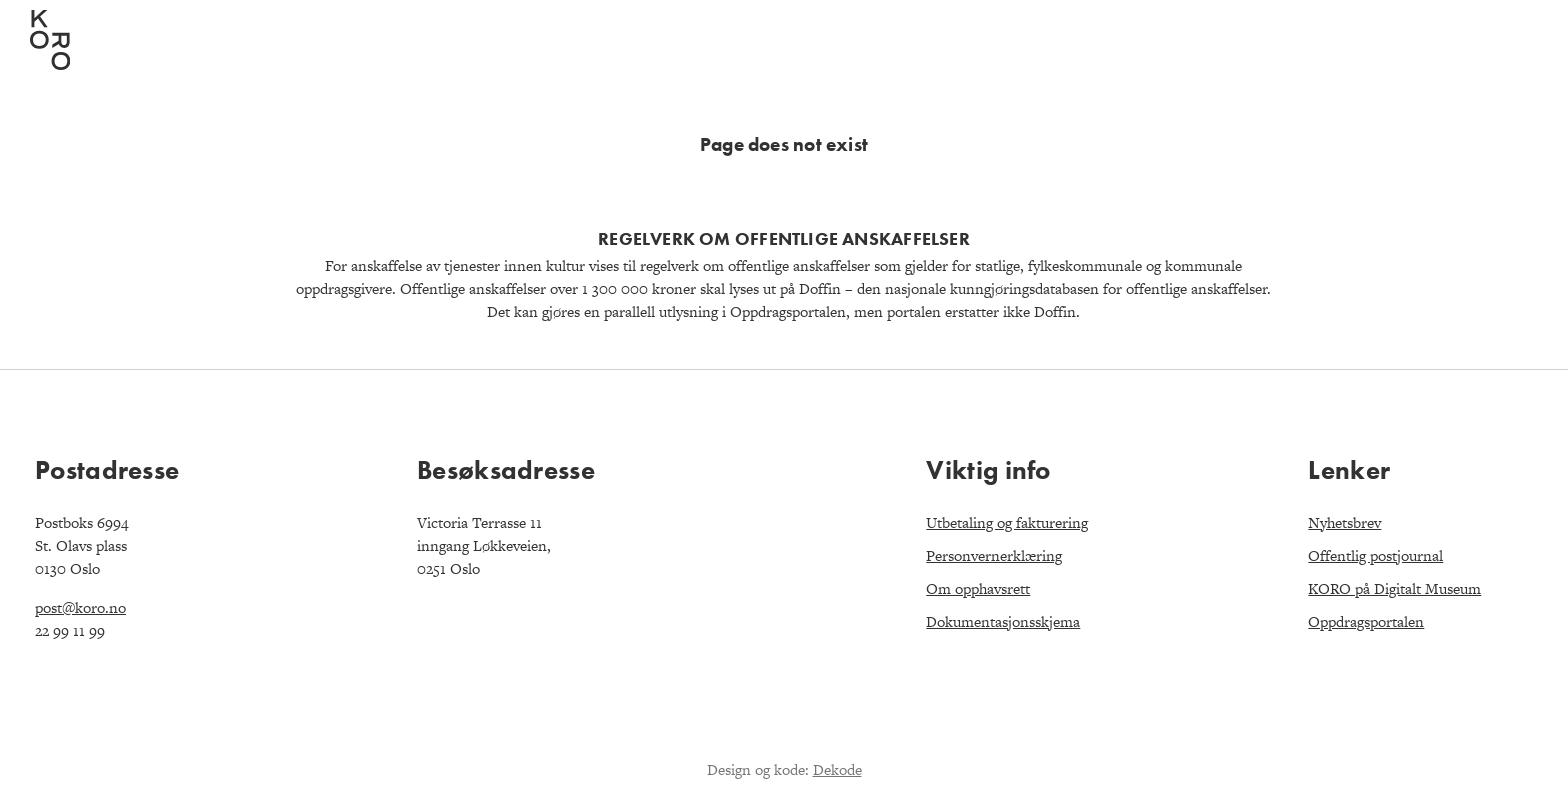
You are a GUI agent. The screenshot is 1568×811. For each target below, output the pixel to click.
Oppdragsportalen (1366, 621)
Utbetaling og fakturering (1007, 522)
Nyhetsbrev (1344, 522)
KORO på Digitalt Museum (1394, 588)
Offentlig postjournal (1375, 555)
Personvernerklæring (994, 555)
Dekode (837, 769)
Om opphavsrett (978, 588)
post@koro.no (80, 607)
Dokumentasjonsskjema (1003, 621)
